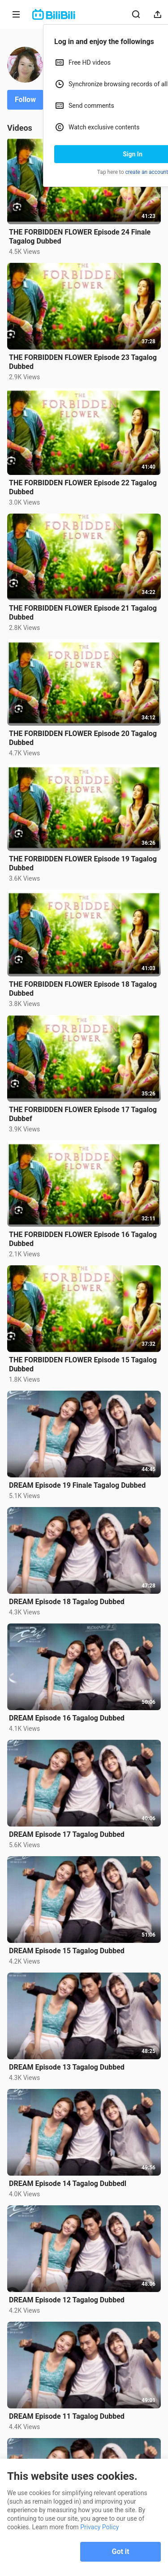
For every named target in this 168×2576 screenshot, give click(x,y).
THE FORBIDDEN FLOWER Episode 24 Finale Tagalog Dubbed (80, 236)
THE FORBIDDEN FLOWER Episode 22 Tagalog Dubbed (83, 487)
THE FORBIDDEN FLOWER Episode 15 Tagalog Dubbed (83, 1364)
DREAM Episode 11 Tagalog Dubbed (67, 2416)
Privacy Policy (99, 2527)
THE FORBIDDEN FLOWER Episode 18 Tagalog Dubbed (83, 989)
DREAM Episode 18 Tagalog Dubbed (67, 1601)
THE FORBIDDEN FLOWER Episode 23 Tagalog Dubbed (83, 362)
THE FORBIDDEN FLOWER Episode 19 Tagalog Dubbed (83, 863)
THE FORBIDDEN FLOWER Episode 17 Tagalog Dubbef (83, 1114)
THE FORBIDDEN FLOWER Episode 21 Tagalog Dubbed (83, 612)
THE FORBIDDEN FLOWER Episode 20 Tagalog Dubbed (83, 738)
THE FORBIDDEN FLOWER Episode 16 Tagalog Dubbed (83, 1239)
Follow (25, 99)
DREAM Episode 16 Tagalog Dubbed (67, 1718)
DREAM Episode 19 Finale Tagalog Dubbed (77, 1485)
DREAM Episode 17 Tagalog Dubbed (67, 1834)
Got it (120, 2551)
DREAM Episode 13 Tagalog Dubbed (67, 2067)
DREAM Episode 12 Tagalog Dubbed (67, 2300)
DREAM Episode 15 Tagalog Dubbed (67, 1950)
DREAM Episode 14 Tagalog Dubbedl (67, 2183)
